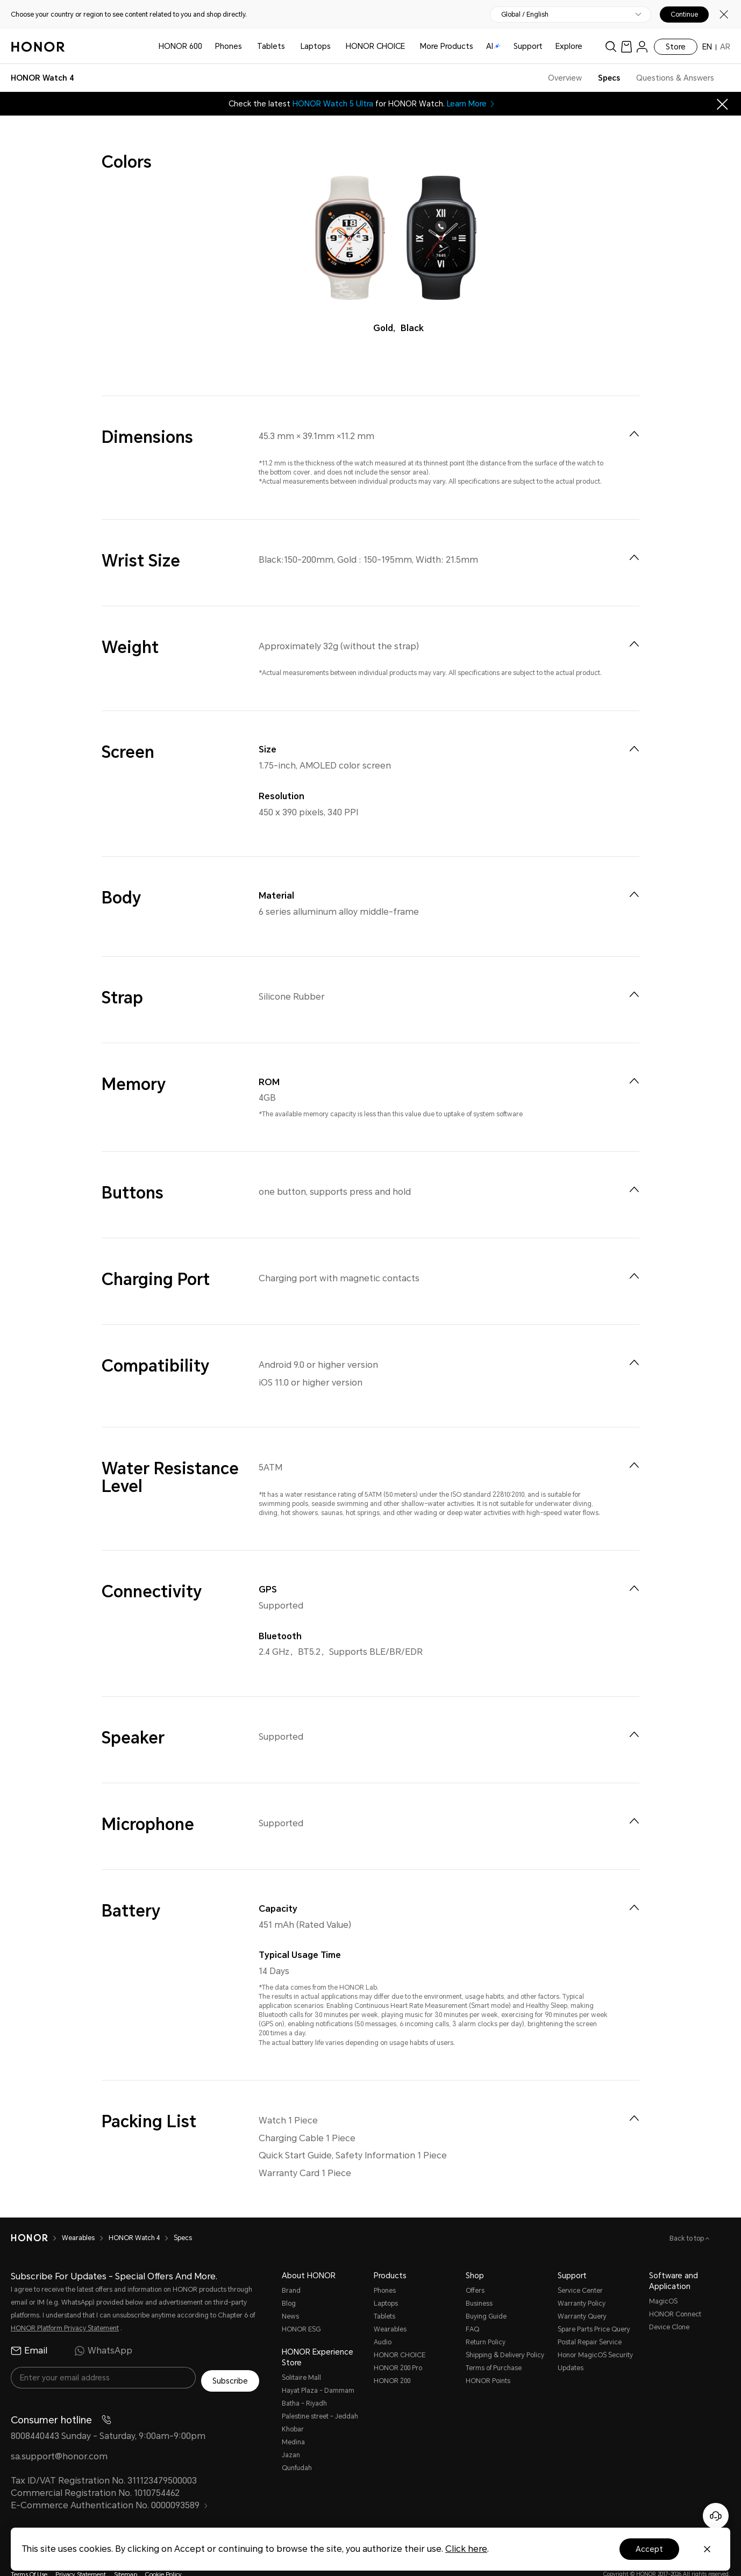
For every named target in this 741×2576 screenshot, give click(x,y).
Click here (466, 2549)
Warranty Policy (581, 2282)
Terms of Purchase (494, 2347)
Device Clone (669, 2306)
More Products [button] (446, 46)
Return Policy (485, 2321)
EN (707, 46)
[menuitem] (634, 433)
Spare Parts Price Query (594, 2308)
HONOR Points (488, 2360)
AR (725, 46)
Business (479, 2282)
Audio (382, 2321)
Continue (684, 14)
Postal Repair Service (590, 2321)
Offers (475, 2269)
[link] (626, 46)
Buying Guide (486, 2295)
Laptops (316, 46)
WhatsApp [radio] (103, 2329)
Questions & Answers (675, 78)
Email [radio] (29, 2329)
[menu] (642, 46)
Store (676, 46)
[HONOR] (29, 2217)
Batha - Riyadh (304, 2382)
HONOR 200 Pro (398, 2347)
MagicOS (663, 2280)
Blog (289, 2282)
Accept (649, 2549)
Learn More (471, 103)
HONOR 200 (392, 2360)
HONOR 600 (180, 46)
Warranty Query (582, 2295)
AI (493, 46)
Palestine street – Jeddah (320, 2395)
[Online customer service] (716, 2516)
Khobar (293, 2408)
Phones (228, 46)
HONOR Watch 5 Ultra (333, 103)
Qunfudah (297, 2447)
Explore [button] (568, 46)
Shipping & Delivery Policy (505, 2334)
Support (528, 46)
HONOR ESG (301, 2308)
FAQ (472, 2308)
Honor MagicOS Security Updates (595, 2340)
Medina (293, 2421)
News (290, 2295)
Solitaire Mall (301, 2356)
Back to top (687, 2217)
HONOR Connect (675, 2293)
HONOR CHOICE (375, 46)
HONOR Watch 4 (134, 2217)
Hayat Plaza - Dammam (318, 2369)
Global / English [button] (524, 14)
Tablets (271, 46)
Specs (609, 78)
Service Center (580, 2269)
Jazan (291, 2434)
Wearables (78, 2217)
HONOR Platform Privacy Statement (65, 2307)
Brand (291, 2269)
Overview (565, 78)
